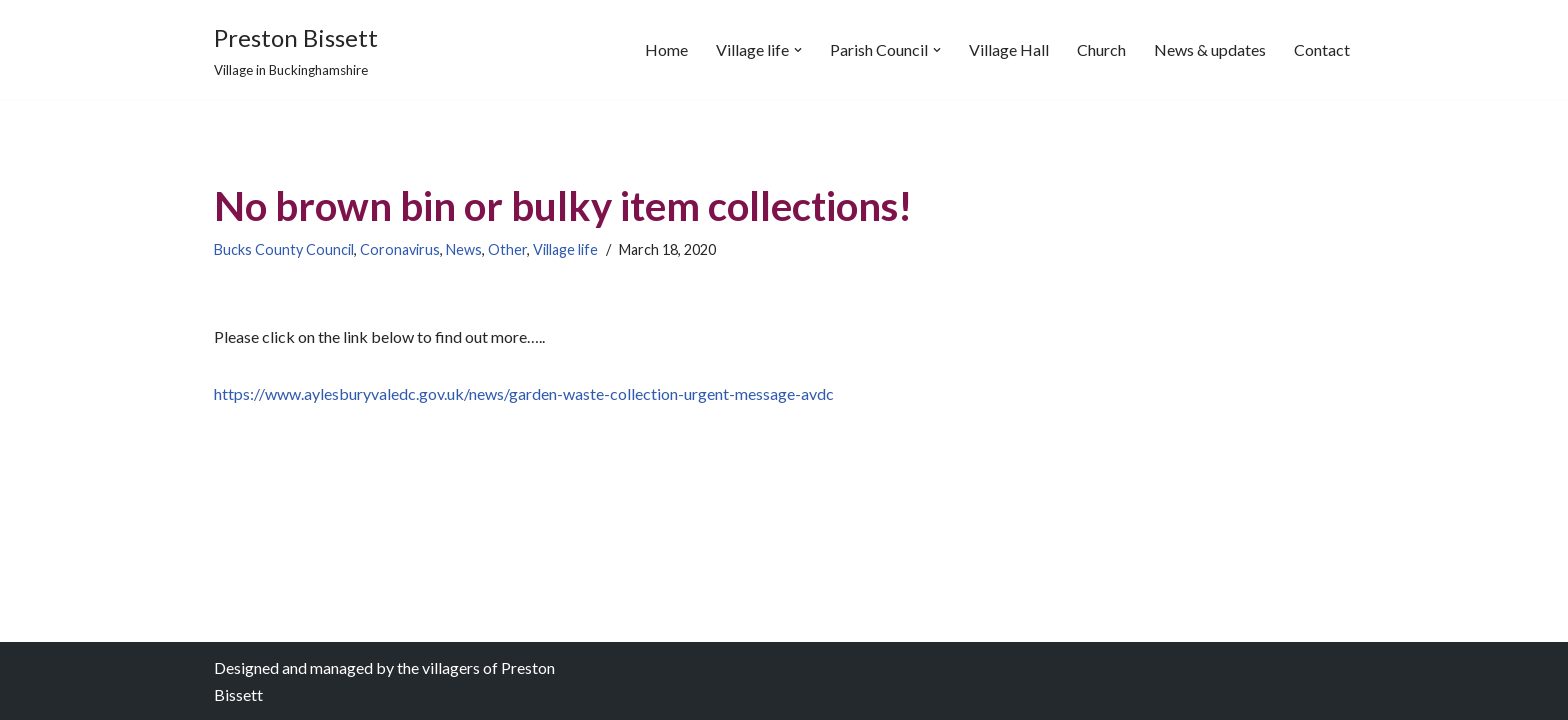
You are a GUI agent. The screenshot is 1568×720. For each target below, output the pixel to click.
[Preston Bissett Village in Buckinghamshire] (296, 49)
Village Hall (1009, 49)
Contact (1322, 49)
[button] (798, 50)
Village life (565, 249)
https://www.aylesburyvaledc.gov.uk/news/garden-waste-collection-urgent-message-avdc (524, 393)
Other (507, 249)
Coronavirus (400, 249)
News (464, 249)
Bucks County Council (284, 249)
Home (666, 49)
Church (1101, 49)
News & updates (1210, 49)
